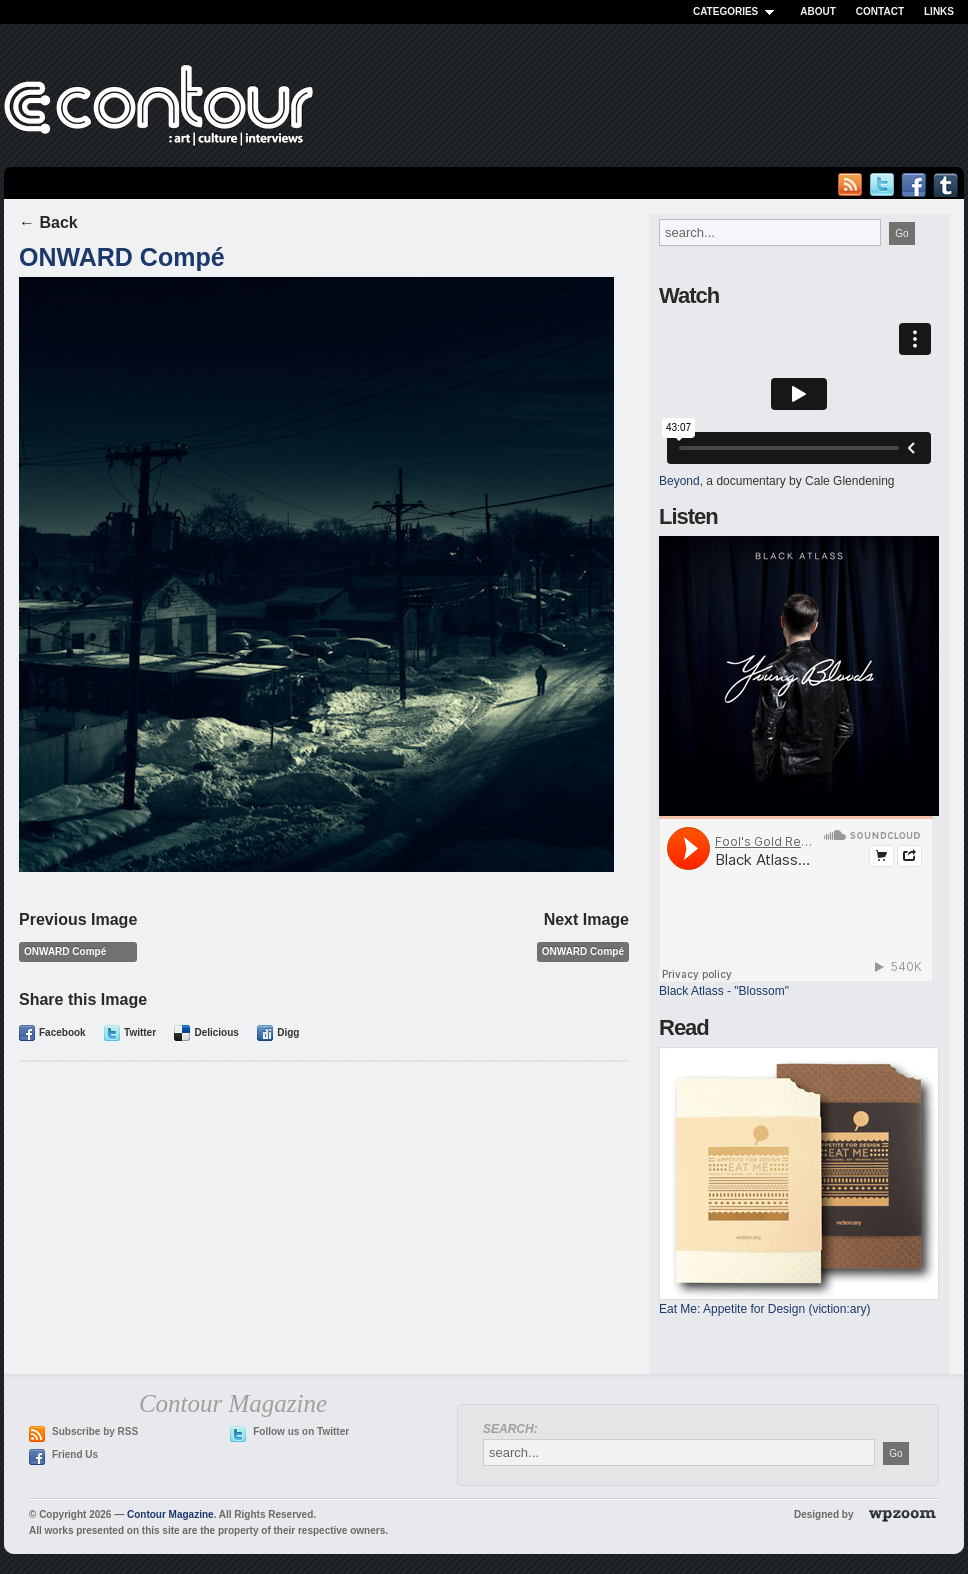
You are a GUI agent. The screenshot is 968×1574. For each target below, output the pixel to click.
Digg (288, 1032)
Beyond (679, 481)
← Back (48, 222)
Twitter (140, 1032)
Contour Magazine (170, 1514)
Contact (880, 11)
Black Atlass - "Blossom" (724, 991)
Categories (736, 11)
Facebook (62, 1032)
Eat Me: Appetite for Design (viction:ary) (764, 1309)
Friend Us (75, 1454)
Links (939, 11)
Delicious (216, 1032)
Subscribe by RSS (95, 1431)
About (818, 11)
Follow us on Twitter (301, 1431)
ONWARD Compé (122, 257)
